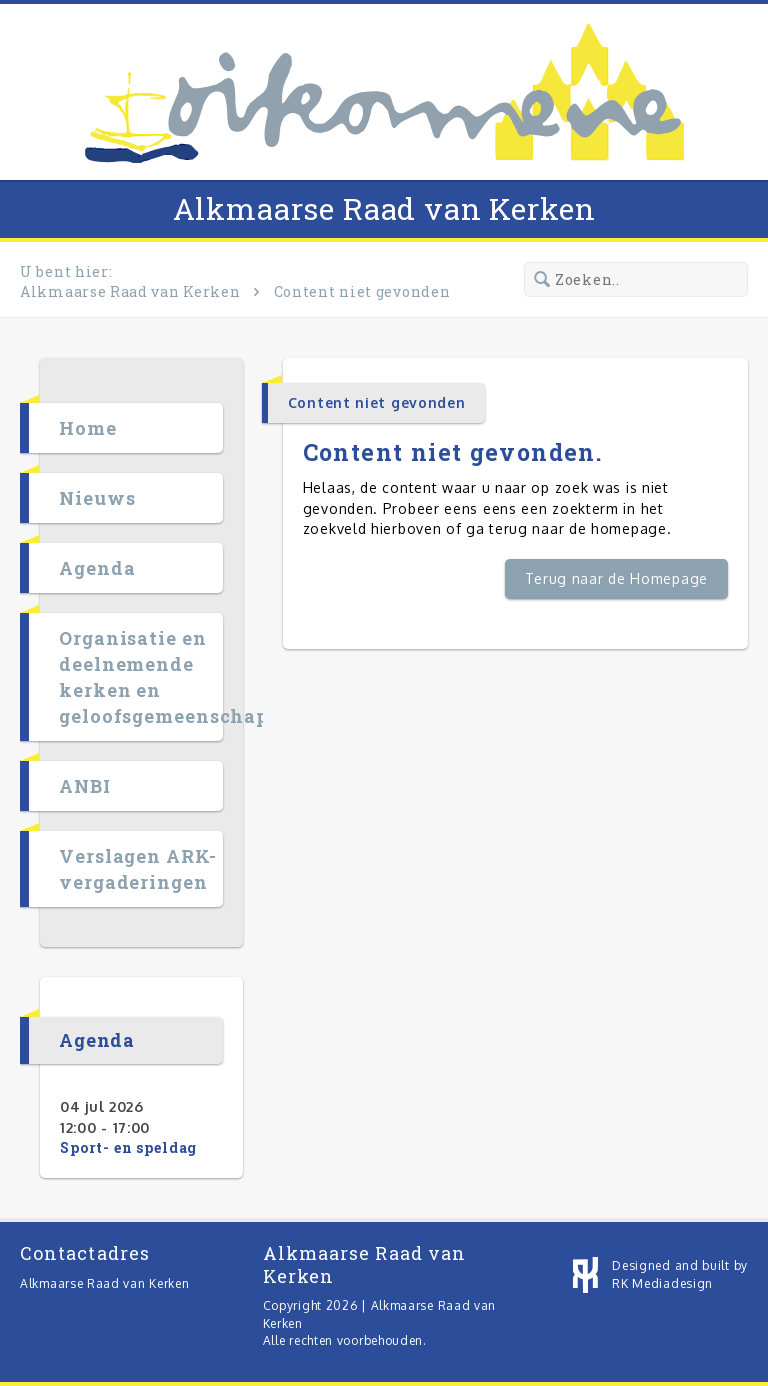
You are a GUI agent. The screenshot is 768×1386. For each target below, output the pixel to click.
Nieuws (97, 498)
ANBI (85, 786)
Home (88, 428)
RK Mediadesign (662, 1283)
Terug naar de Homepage (616, 578)
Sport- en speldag (128, 1147)
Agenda (97, 568)
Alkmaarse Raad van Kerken (384, 208)
